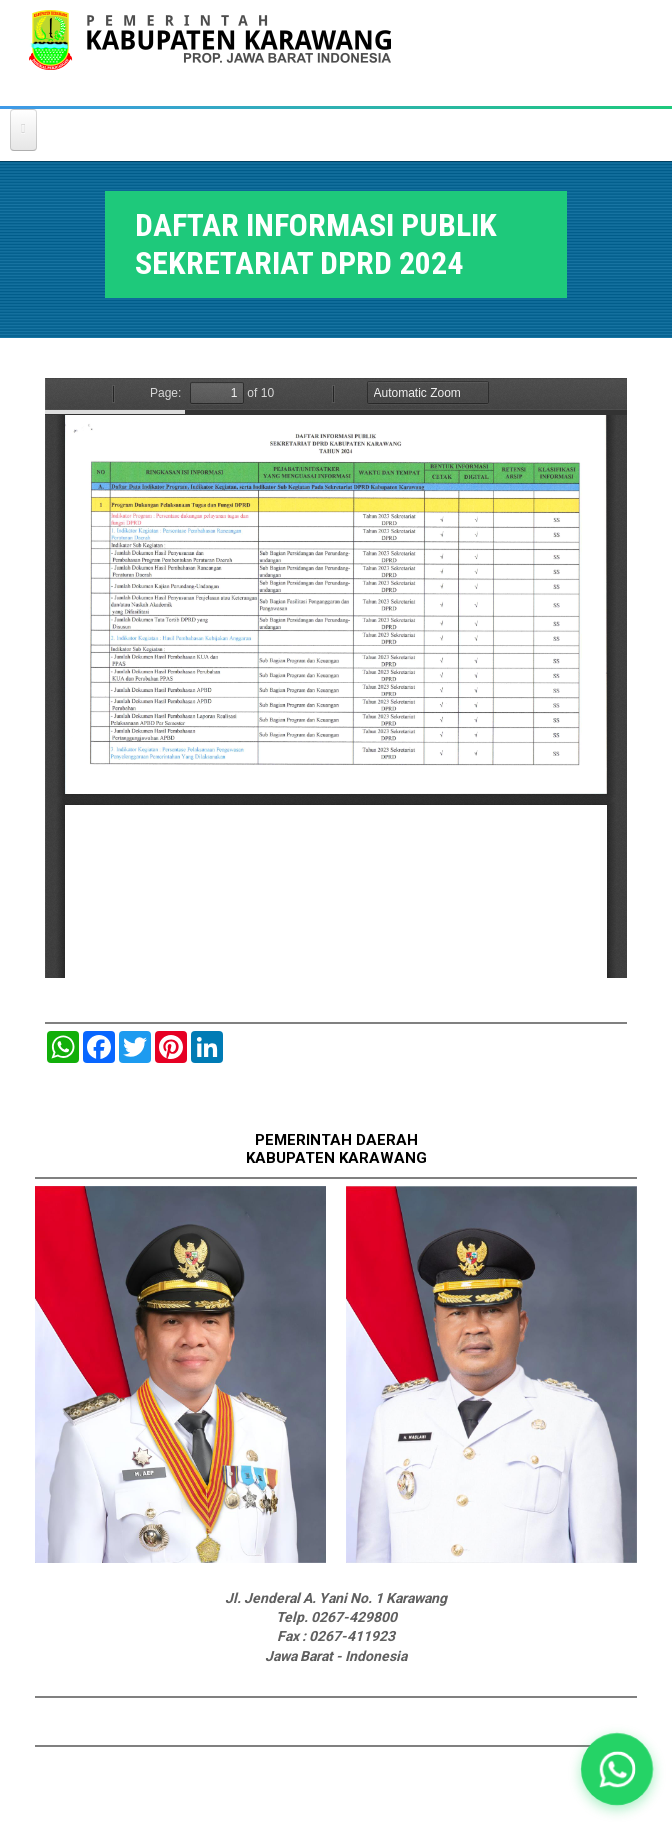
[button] (617, 1769)
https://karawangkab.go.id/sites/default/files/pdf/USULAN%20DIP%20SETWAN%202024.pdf (336, 678)
